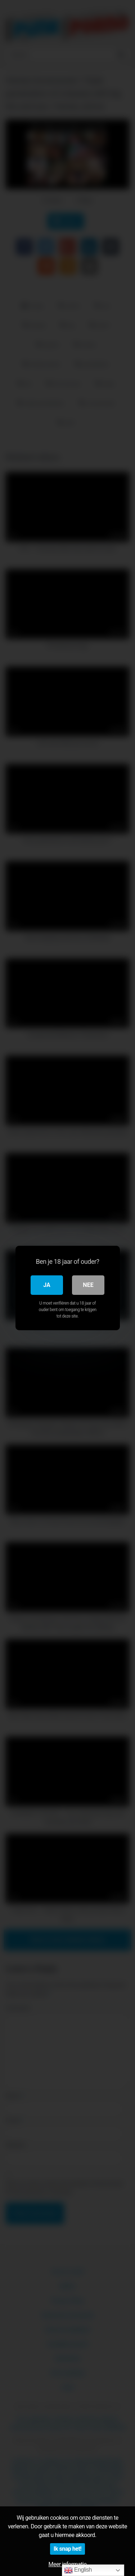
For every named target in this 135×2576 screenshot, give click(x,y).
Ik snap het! (67, 2548)
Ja (46, 1285)
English (78, 2570)
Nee (88, 1285)
